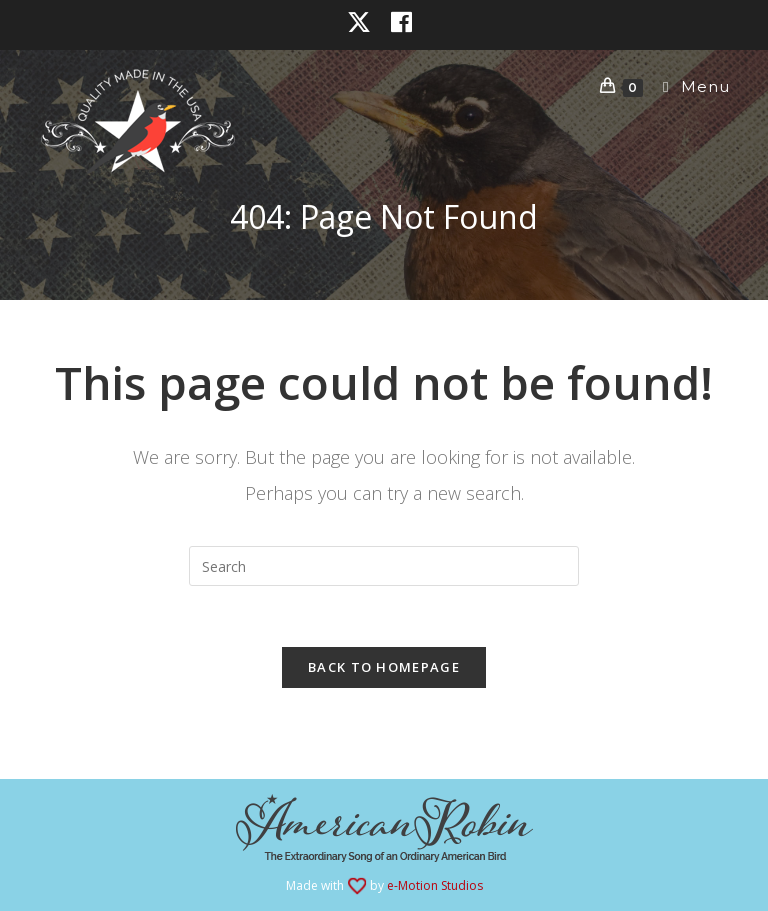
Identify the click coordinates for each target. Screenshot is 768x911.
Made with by (384, 885)
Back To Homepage (384, 667)
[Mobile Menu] (688, 86)
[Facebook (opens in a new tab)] (401, 22)
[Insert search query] (384, 566)
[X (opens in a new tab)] (364, 22)
